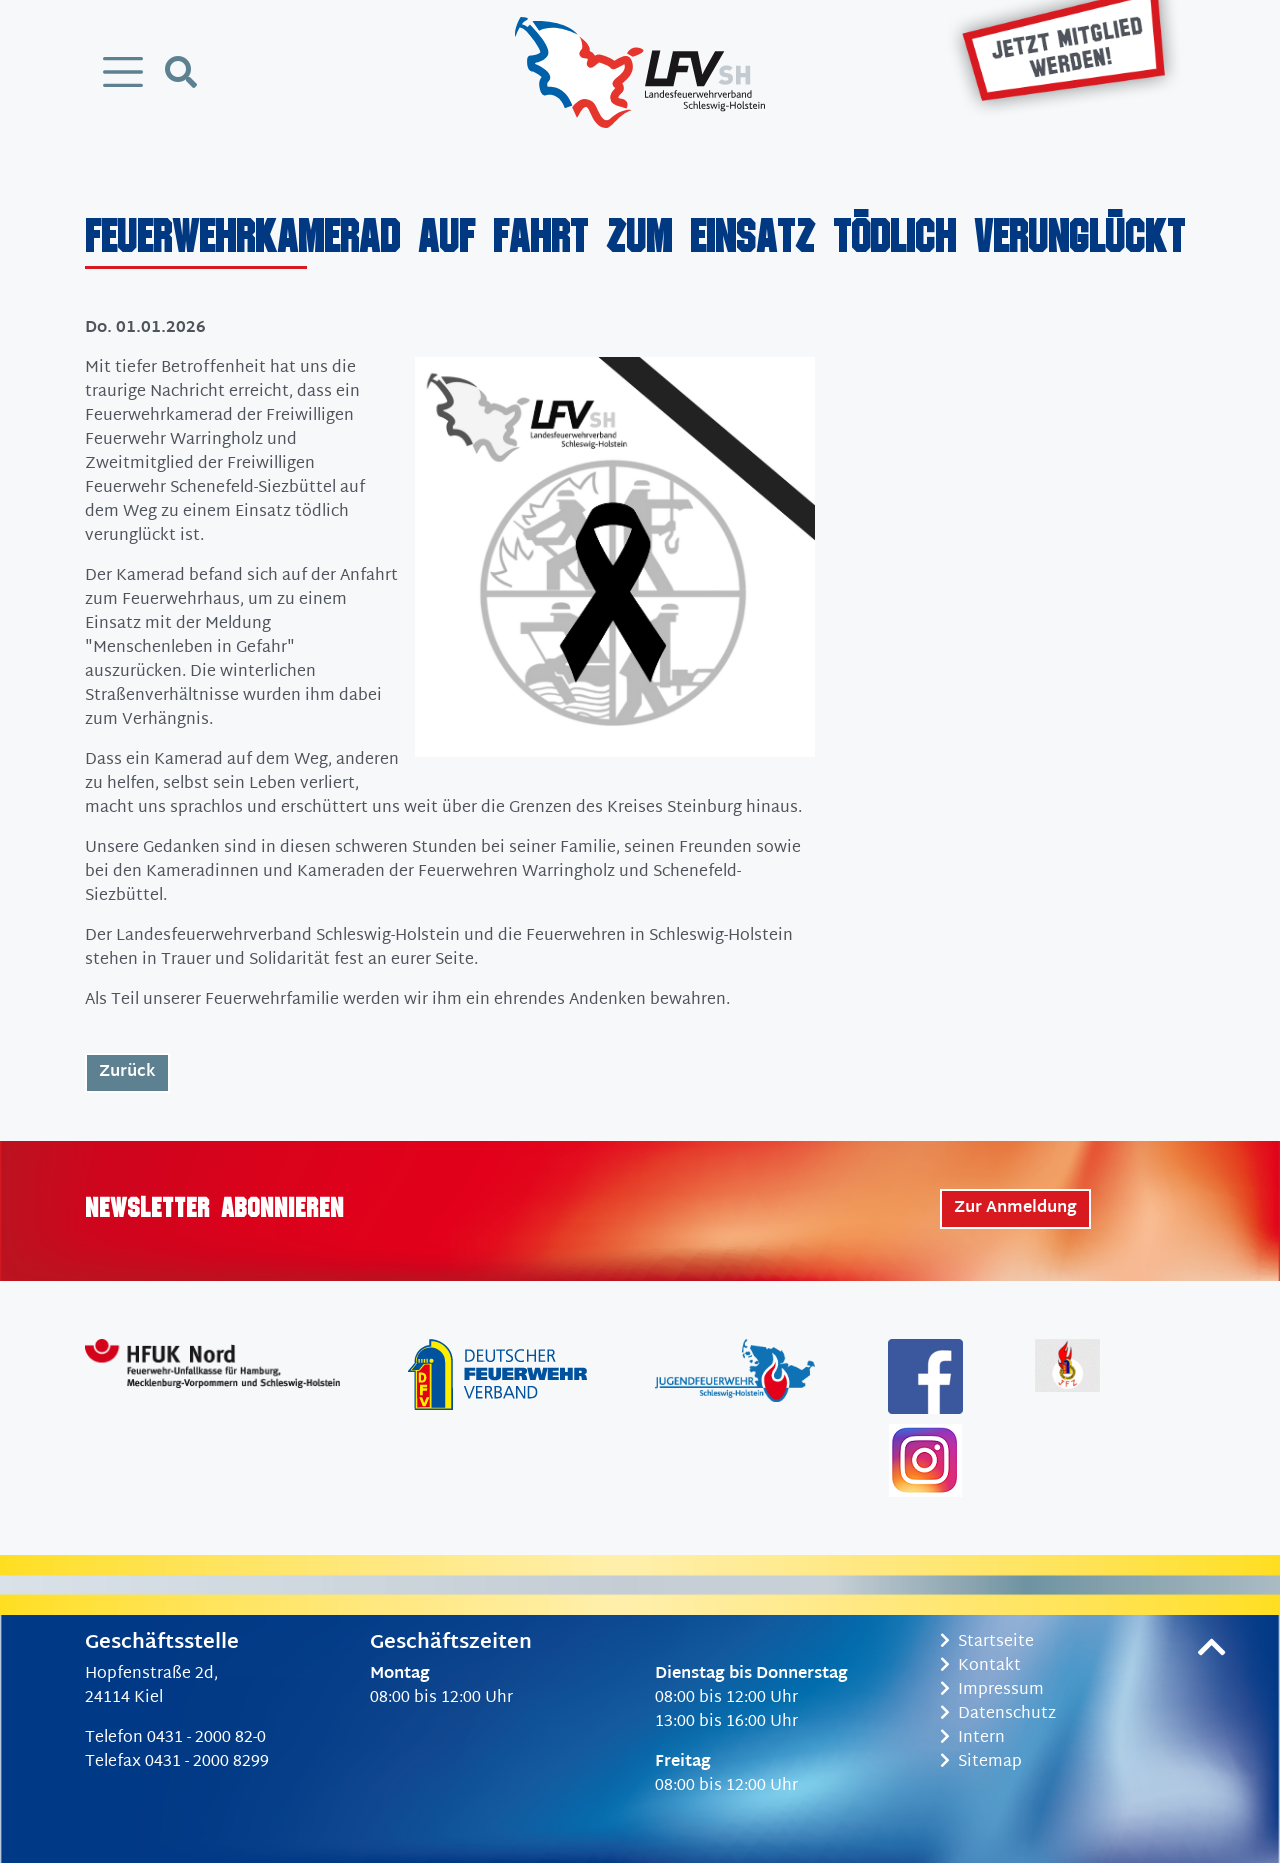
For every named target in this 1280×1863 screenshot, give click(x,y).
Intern (972, 1738)
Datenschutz (998, 1714)
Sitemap (981, 1762)
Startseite (987, 1642)
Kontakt (980, 1666)
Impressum (992, 1690)
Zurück (127, 1072)
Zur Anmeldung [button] (1015, 1208)
